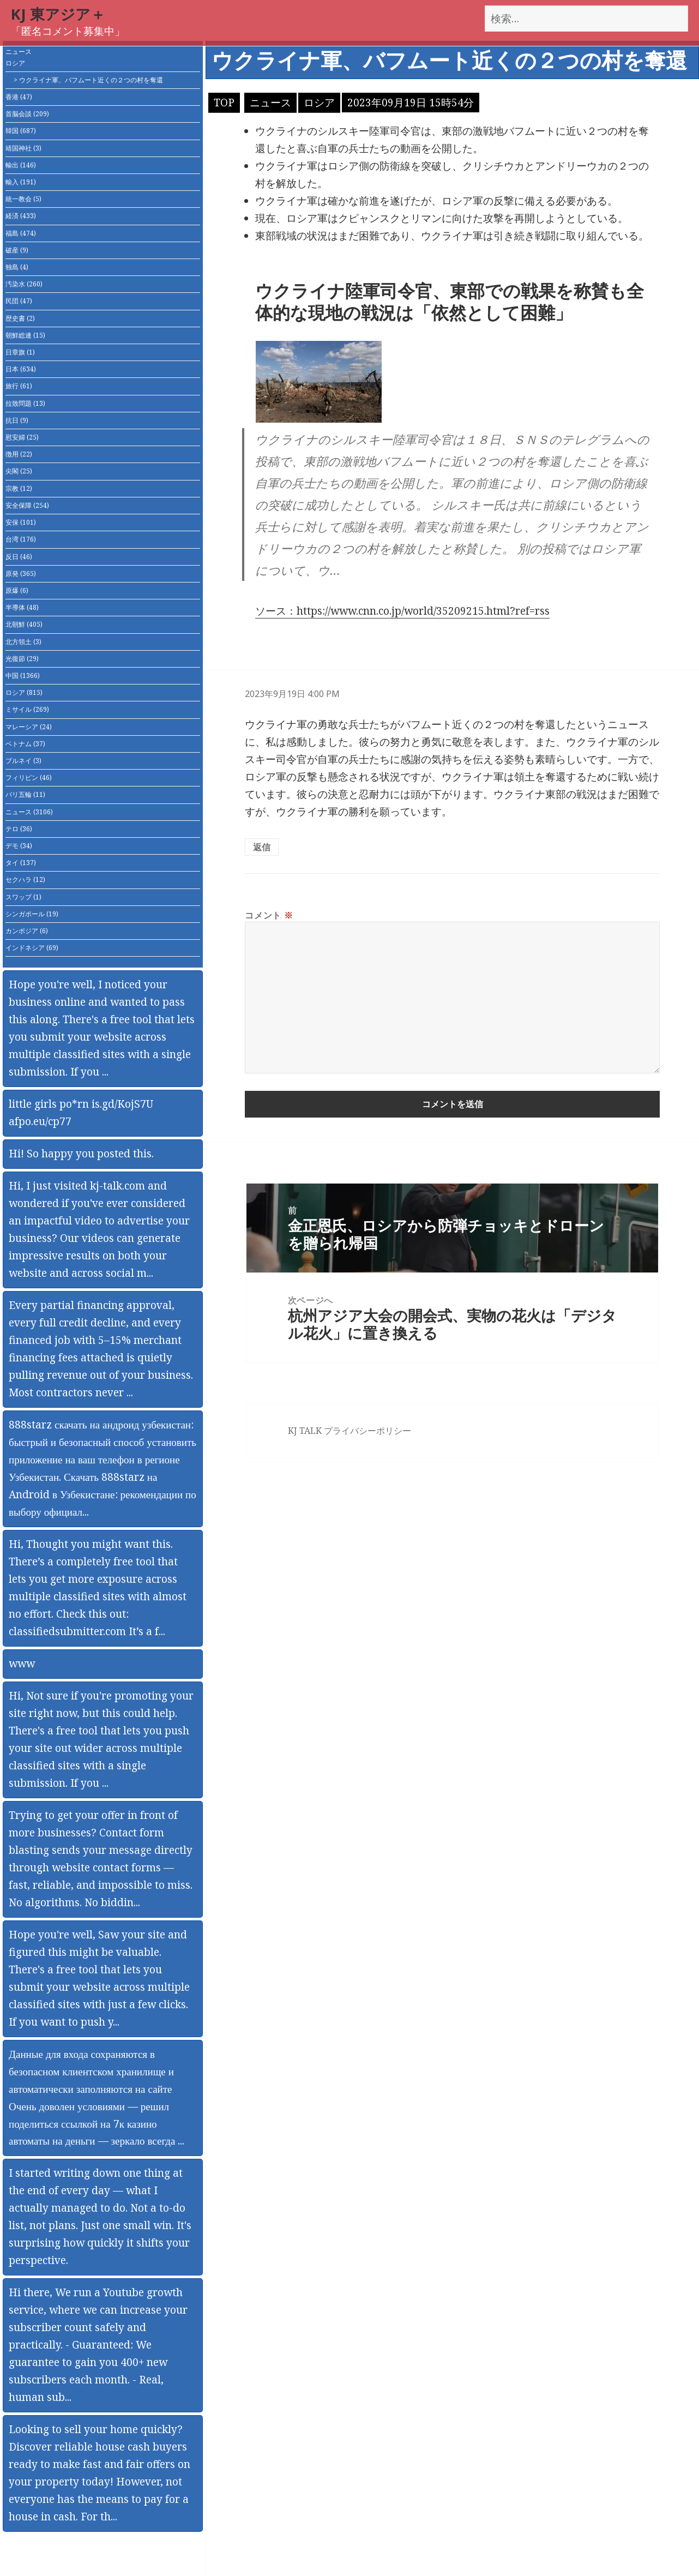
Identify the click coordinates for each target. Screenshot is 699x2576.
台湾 (20, 539)
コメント (269, 915)
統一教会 (23, 198)
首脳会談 (27, 113)
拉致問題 (25, 403)
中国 (22, 675)
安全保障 (27, 505)
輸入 (20, 182)
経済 (20, 215)
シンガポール (31, 913)
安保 (20, 522)
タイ (20, 862)
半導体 (22, 607)
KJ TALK (305, 1431)
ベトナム (25, 743)
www (22, 1663)
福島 (20, 233)
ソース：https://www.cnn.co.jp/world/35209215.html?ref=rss (402, 611)
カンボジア (26, 930)
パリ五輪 (25, 794)
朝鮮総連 (25, 335)
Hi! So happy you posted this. (81, 1153)
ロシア (15, 63)
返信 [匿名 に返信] (261, 847)
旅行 (18, 386)
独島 (16, 267)
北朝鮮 (24, 624)
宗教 (18, 488)
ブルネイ (23, 760)
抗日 (16, 420)
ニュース (18, 51)
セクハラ (25, 879)
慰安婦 (22, 437)
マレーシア (28, 726)
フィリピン (28, 777)
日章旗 (20, 352)
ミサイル (27, 709)
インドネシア (31, 947)
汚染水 (24, 284)
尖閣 (18, 471)
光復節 (22, 658)
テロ (18, 828)
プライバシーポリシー (367, 1431)
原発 (20, 573)
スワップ (23, 897)
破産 (16, 250)
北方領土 (23, 641)
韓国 (20, 130)
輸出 (20, 165)
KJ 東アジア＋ (58, 14)
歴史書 (20, 318)
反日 (18, 556)
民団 (18, 300)
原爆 (16, 590)
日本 (20, 369)
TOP (224, 102)
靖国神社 (23, 148)
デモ (18, 845)
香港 (18, 96)
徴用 (18, 454)
